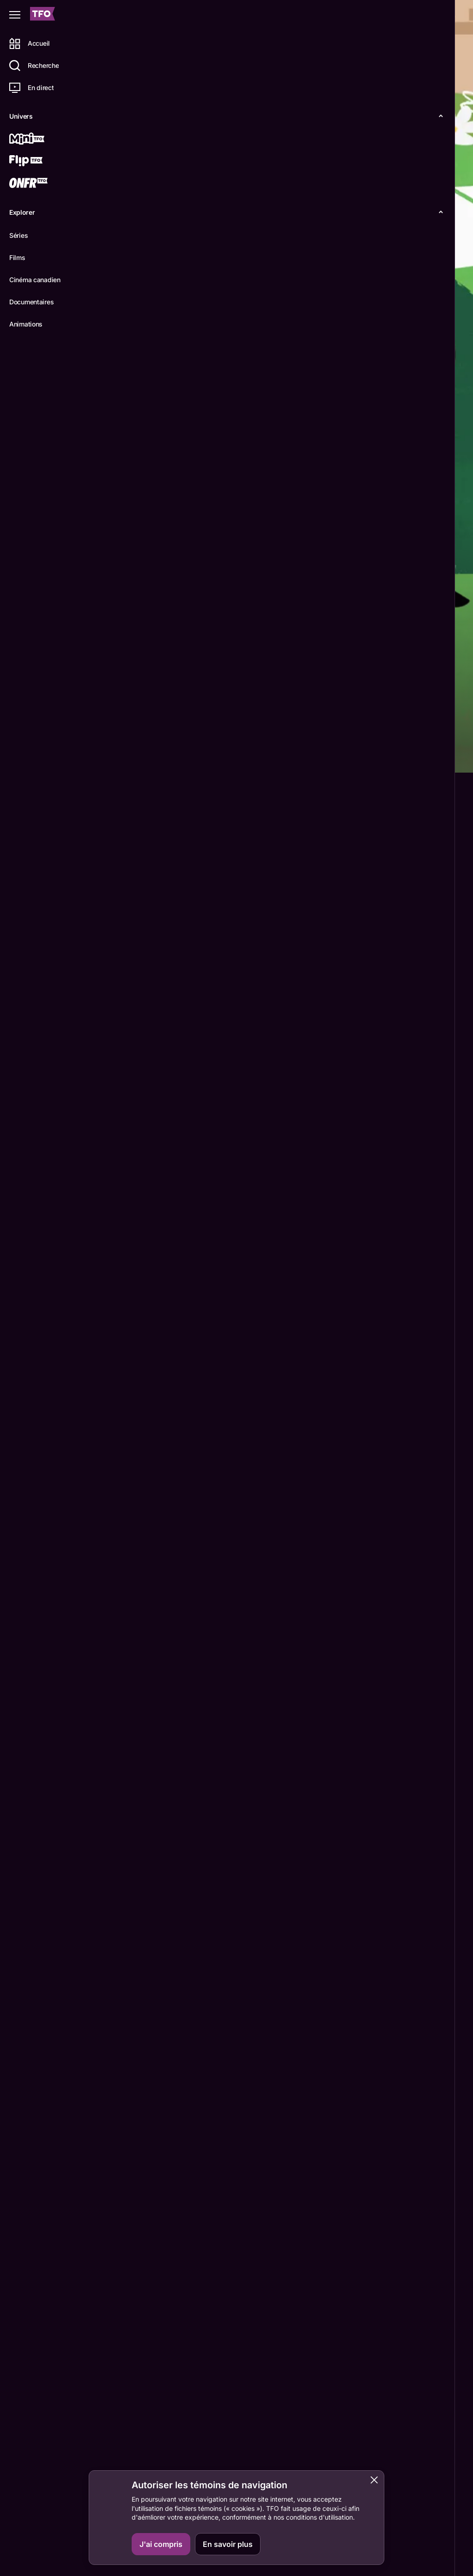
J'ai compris (160, 2544)
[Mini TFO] (40, 139)
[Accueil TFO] (42, 15)
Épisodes (172, 757)
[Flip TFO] (40, 161)
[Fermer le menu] (14, 14)
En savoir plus (228, 2544)
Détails (127, 757)
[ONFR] (40, 184)
